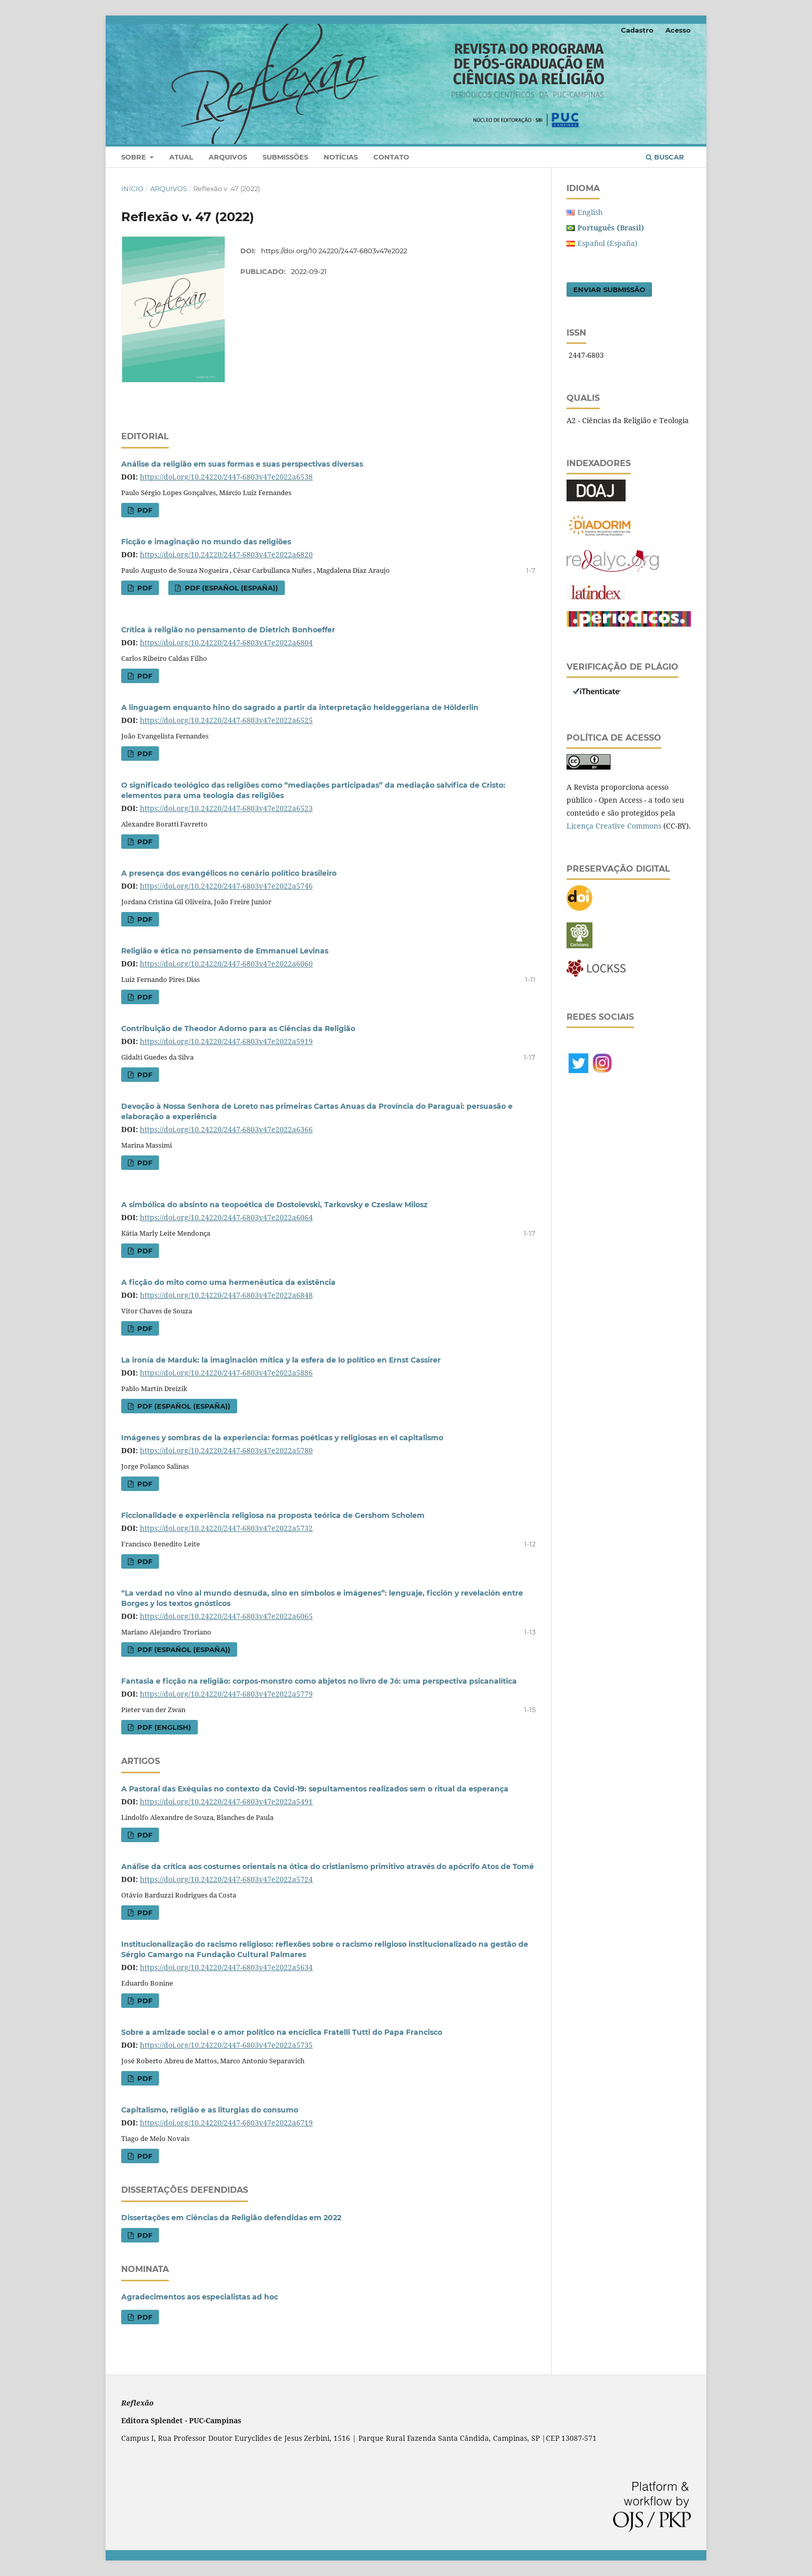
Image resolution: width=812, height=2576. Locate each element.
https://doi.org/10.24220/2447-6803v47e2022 (334, 251)
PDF (143, 510)
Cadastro (637, 30)
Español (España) (607, 243)
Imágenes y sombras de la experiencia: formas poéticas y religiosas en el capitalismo (282, 1437)
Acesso (678, 30)
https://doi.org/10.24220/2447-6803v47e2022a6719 (226, 2123)
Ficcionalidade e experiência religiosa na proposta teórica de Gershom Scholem (273, 1515)
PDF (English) (163, 1727)
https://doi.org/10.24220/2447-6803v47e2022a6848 (226, 1295)
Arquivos (228, 157)
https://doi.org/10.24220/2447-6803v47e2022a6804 (226, 642)
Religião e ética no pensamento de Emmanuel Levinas (224, 951)
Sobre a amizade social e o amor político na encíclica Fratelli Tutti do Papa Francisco (281, 2032)
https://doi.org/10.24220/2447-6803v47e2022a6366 (226, 1129)
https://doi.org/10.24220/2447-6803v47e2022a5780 (226, 1450)
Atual (181, 157)
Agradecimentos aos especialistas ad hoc (199, 2297)
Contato (391, 157)
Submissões (285, 157)
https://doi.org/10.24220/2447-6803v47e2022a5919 (226, 1041)
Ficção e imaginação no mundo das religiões (206, 541)
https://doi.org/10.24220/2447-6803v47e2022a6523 (226, 808)
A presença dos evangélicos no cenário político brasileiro (229, 873)
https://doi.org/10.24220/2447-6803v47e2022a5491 (226, 1801)
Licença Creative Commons (614, 826)
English (590, 212)
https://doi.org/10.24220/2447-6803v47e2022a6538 (226, 477)
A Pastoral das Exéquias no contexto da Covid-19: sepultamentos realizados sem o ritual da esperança (315, 1788)
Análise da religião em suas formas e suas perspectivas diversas (242, 464)
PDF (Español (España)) (230, 588)
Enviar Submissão (609, 289)
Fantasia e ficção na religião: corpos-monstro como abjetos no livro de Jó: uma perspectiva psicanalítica (319, 1681)
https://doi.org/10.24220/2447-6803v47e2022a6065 (226, 1616)
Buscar (665, 157)
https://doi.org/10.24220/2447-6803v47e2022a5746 (226, 886)
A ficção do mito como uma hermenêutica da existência (228, 1282)
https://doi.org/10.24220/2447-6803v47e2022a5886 (226, 1373)
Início (132, 188)
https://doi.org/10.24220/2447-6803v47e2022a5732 (226, 1528)
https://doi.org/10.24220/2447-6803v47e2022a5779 (226, 1694)
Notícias (341, 157)
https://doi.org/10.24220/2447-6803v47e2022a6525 (226, 720)
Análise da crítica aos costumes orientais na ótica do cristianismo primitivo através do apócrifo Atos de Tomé (327, 1866)
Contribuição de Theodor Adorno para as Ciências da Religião (238, 1028)
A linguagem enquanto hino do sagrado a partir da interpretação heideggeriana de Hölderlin (300, 707)
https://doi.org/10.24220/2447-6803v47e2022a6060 (226, 963)
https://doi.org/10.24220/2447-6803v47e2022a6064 (226, 1217)
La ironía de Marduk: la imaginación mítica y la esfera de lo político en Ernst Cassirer (281, 1360)
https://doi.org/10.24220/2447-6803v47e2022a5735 (226, 2045)
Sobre (134, 157)
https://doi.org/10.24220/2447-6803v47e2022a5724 (226, 1879)
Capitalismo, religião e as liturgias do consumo (209, 2110)
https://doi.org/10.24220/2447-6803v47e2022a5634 (226, 1967)
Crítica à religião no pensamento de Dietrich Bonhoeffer (228, 629)
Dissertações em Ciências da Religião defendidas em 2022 (231, 2217)
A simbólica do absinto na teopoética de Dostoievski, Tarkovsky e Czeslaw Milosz (274, 1204)
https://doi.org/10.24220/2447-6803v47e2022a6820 (226, 554)
